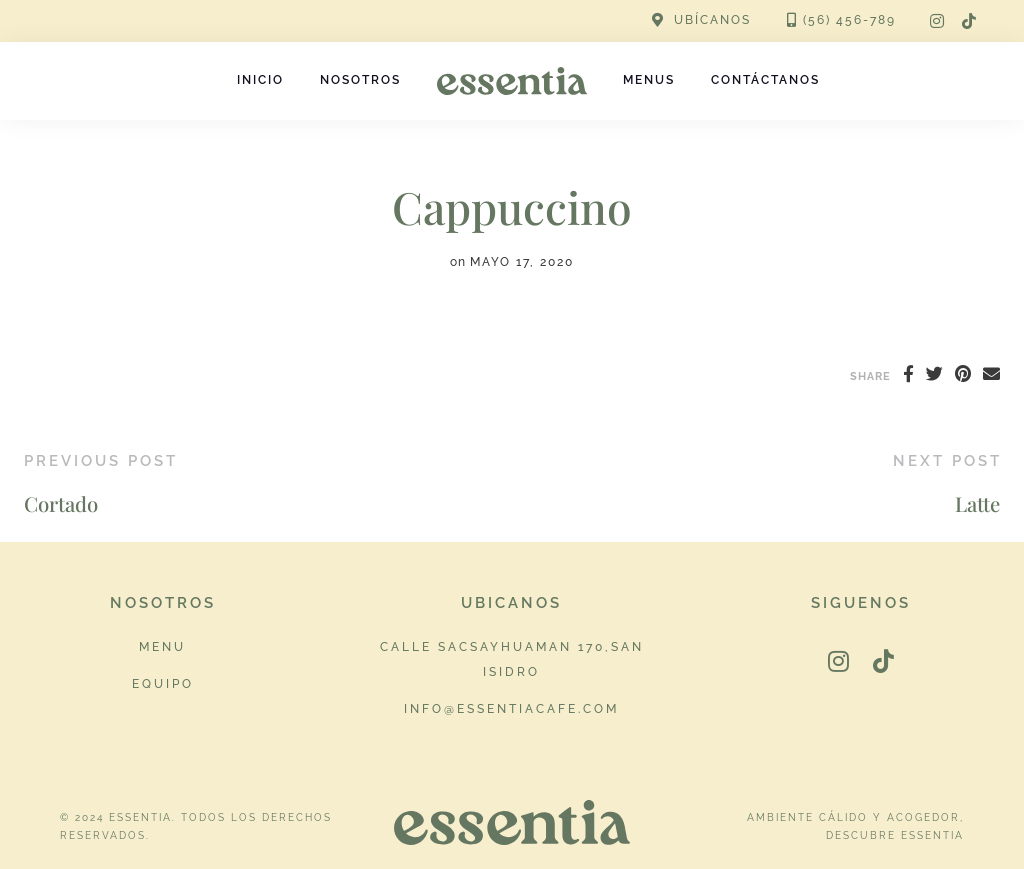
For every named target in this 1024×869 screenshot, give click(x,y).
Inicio (260, 80)
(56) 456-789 (849, 20)
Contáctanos (765, 80)
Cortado (61, 503)
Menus (649, 80)
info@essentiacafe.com (511, 708)
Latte (977, 503)
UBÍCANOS (712, 20)
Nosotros (360, 80)
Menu (162, 646)
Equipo (163, 683)
